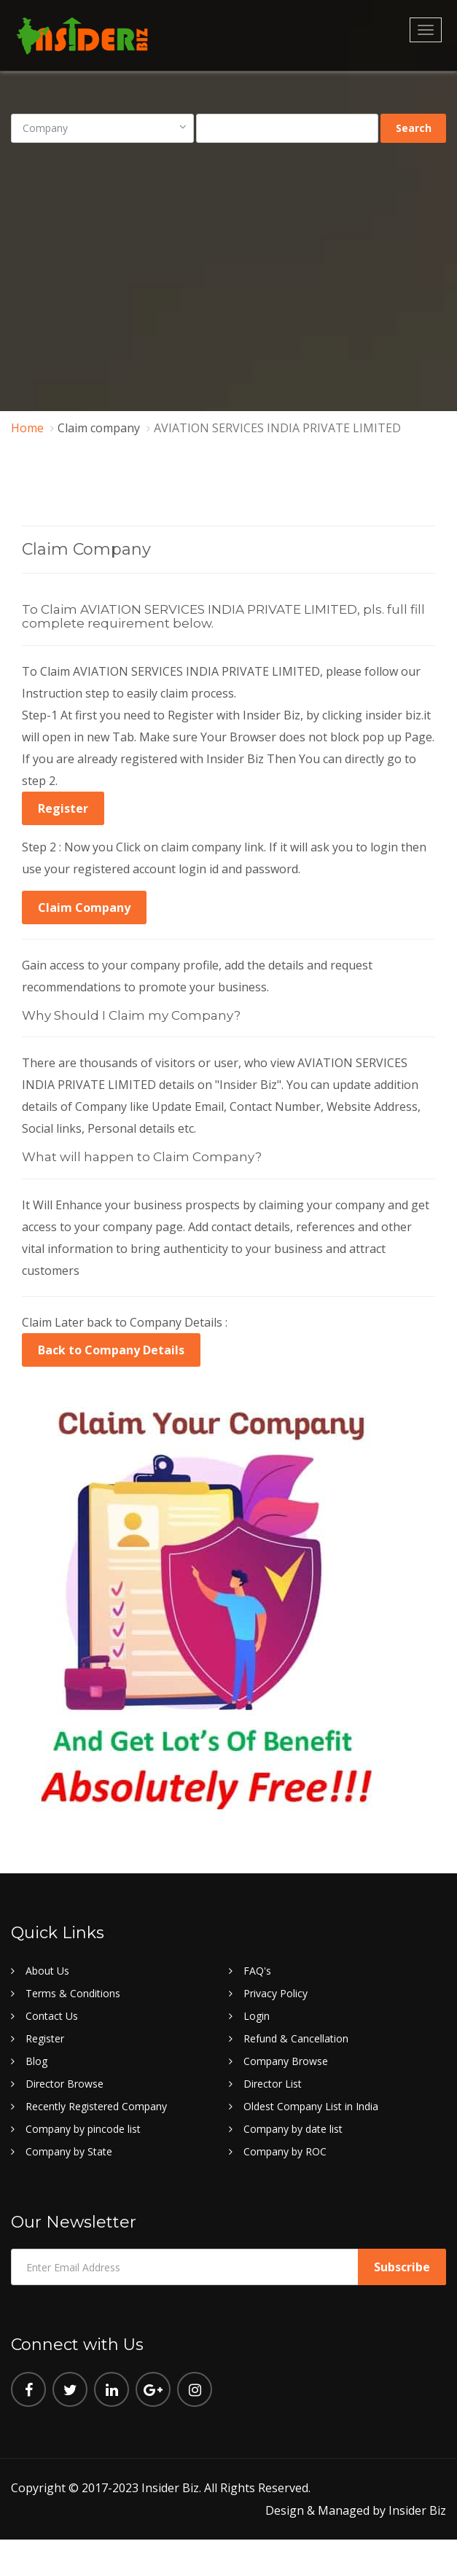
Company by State (69, 2151)
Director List (272, 2084)
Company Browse (285, 2061)
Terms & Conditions (73, 1993)
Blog (36, 2061)
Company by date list (293, 2129)
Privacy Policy (275, 1993)
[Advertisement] (228, 267)
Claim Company (84, 907)
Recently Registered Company (96, 2106)
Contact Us (52, 2016)
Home (27, 428)
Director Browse (64, 2084)
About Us (47, 1971)
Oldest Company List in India (310, 2106)
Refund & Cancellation (295, 2038)
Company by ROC (285, 2151)
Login (256, 2016)
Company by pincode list (83, 2129)
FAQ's (257, 1971)
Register (63, 808)
